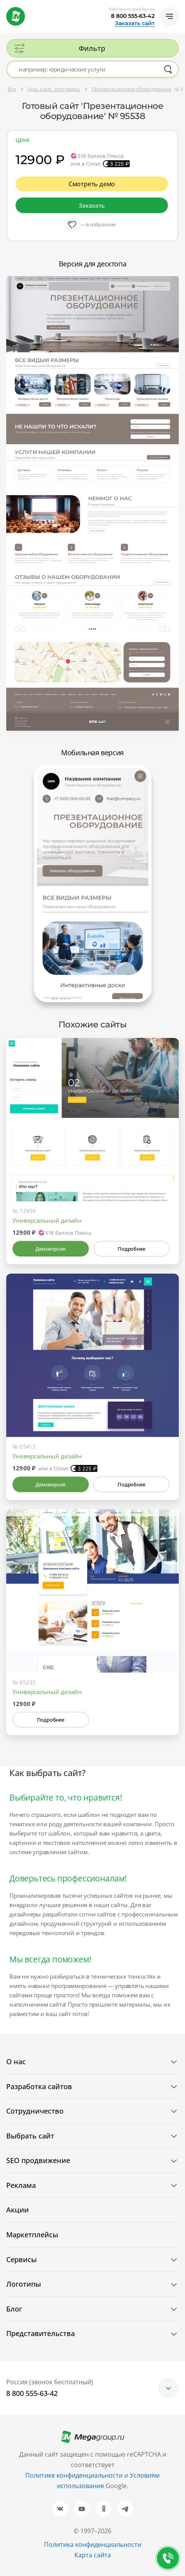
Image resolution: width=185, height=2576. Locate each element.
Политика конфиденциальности (92, 2544)
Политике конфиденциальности (74, 2475)
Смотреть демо (92, 184)
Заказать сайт (135, 23)
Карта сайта (92, 2555)
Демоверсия (50, 1248)
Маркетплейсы (32, 2234)
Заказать (91, 205)
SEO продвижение (38, 2160)
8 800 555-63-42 (133, 15)
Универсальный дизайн (47, 1220)
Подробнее (131, 1248)
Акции (17, 2209)
